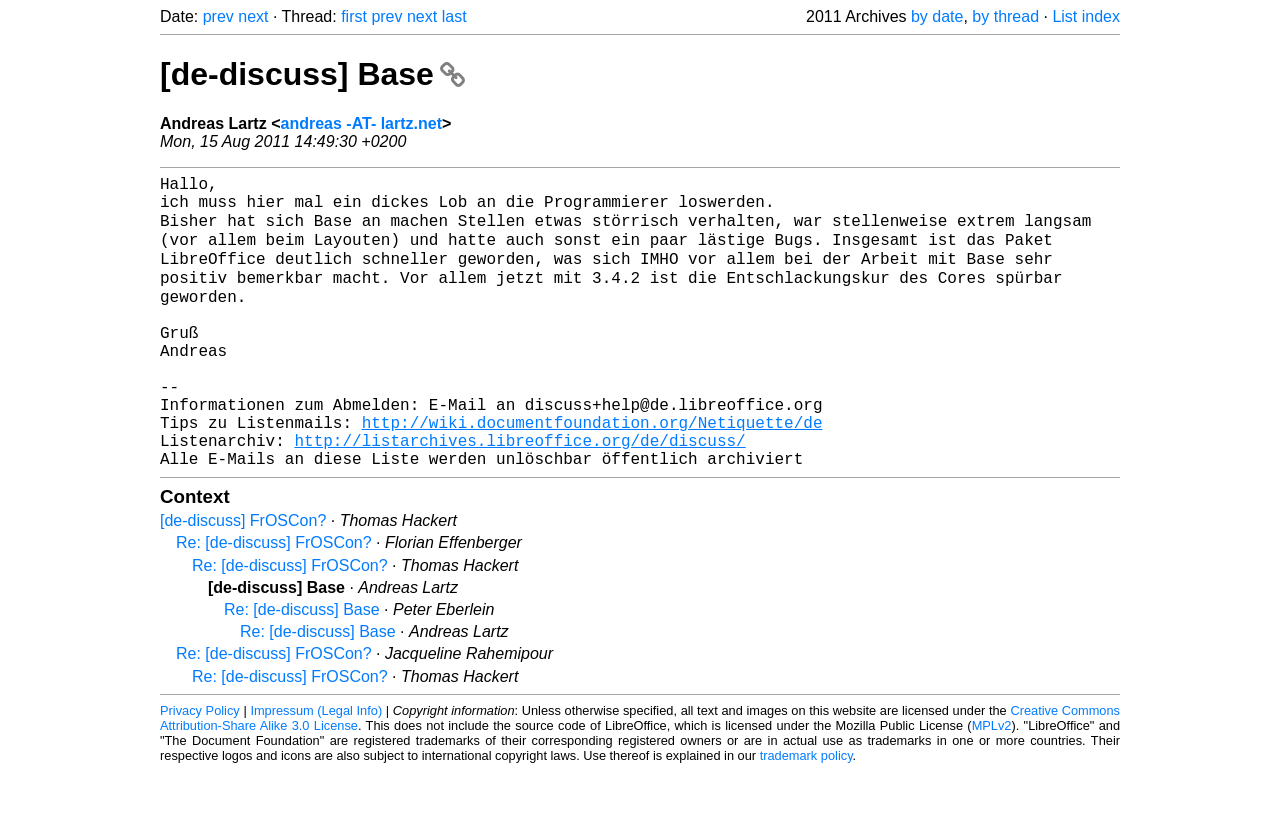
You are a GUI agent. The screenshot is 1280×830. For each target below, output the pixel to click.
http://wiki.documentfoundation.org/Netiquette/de (592, 473)
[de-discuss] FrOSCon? (243, 579)
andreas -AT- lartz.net (361, 123)
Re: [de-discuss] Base (302, 668)
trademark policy (806, 814)
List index (1086, 16)
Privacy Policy (200, 769)
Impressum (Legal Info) (316, 769)
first (354, 16)
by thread (1005, 16)
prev (218, 16)
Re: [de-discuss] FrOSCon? (274, 601)
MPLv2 (992, 784)
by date (937, 16)
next (253, 16)
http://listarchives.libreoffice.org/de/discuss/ (519, 495)
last (454, 16)
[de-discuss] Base (312, 74)
